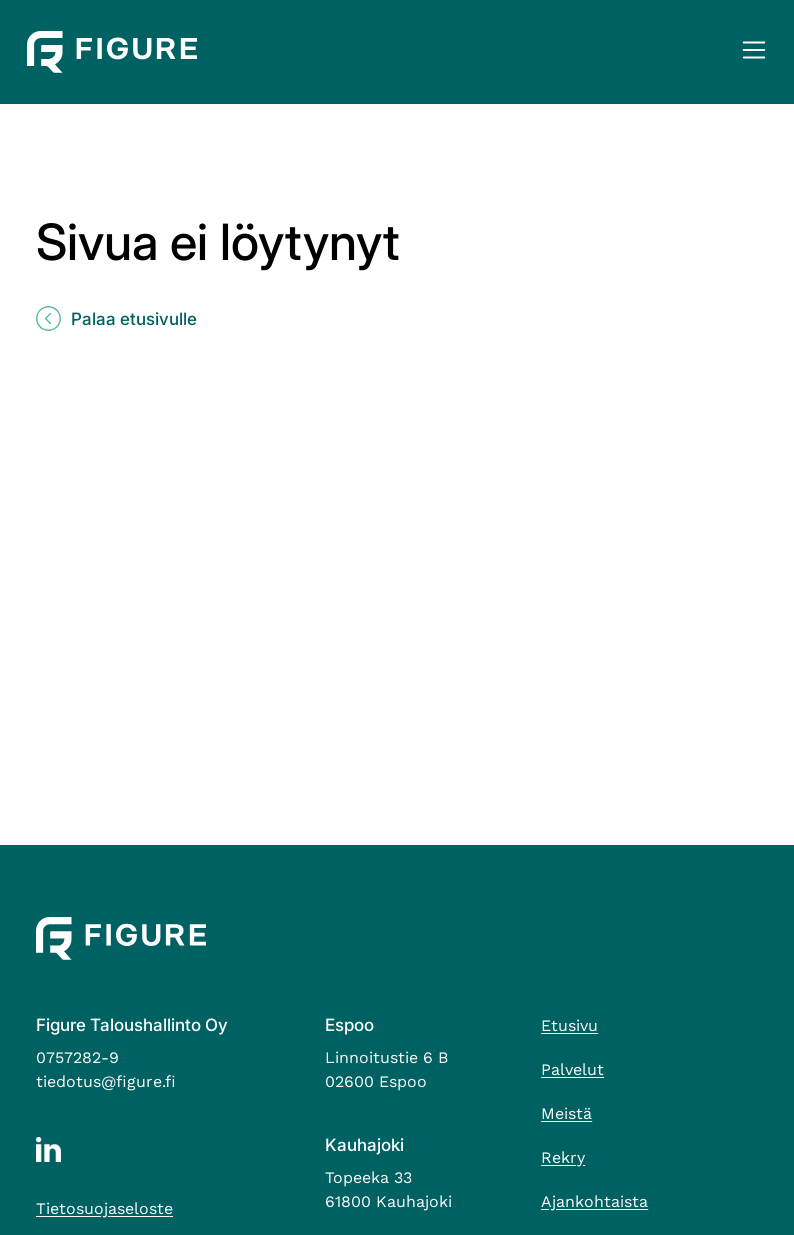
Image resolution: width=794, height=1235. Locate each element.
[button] (753, 52)
